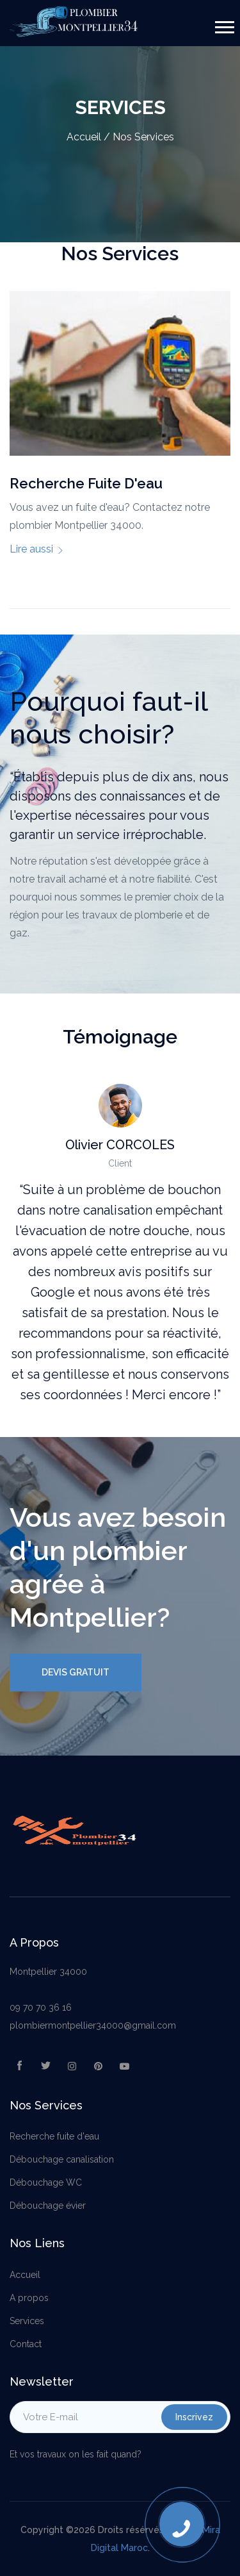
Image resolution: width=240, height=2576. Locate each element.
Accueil (84, 137)
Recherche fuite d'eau (54, 2136)
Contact (26, 2344)
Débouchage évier (48, 2205)
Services (27, 2321)
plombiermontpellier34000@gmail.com (93, 2025)
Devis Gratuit (75, 1672)
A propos (29, 2298)
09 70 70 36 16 (41, 2007)
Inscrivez (194, 2417)
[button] (224, 24)
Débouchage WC (46, 2182)
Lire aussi (37, 549)
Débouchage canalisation (62, 2159)
